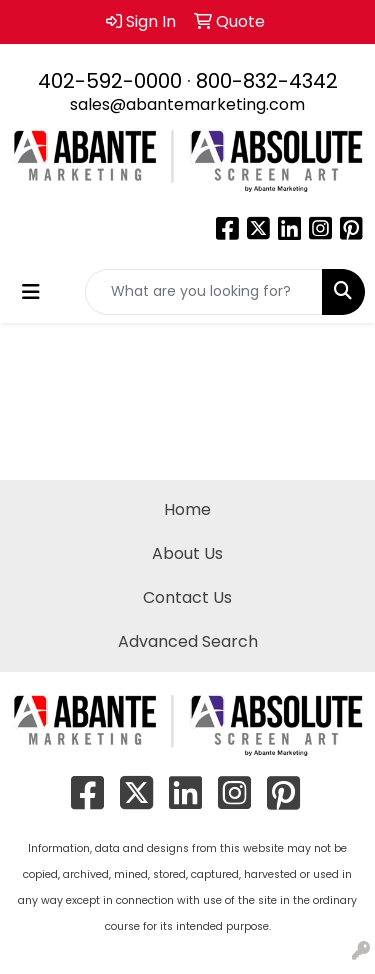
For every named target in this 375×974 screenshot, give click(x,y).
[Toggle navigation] (31, 292)
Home (187, 509)
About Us (187, 553)
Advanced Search (188, 641)
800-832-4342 (267, 81)
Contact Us (187, 597)
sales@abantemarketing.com (187, 104)
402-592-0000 (110, 81)
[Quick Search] (204, 292)
